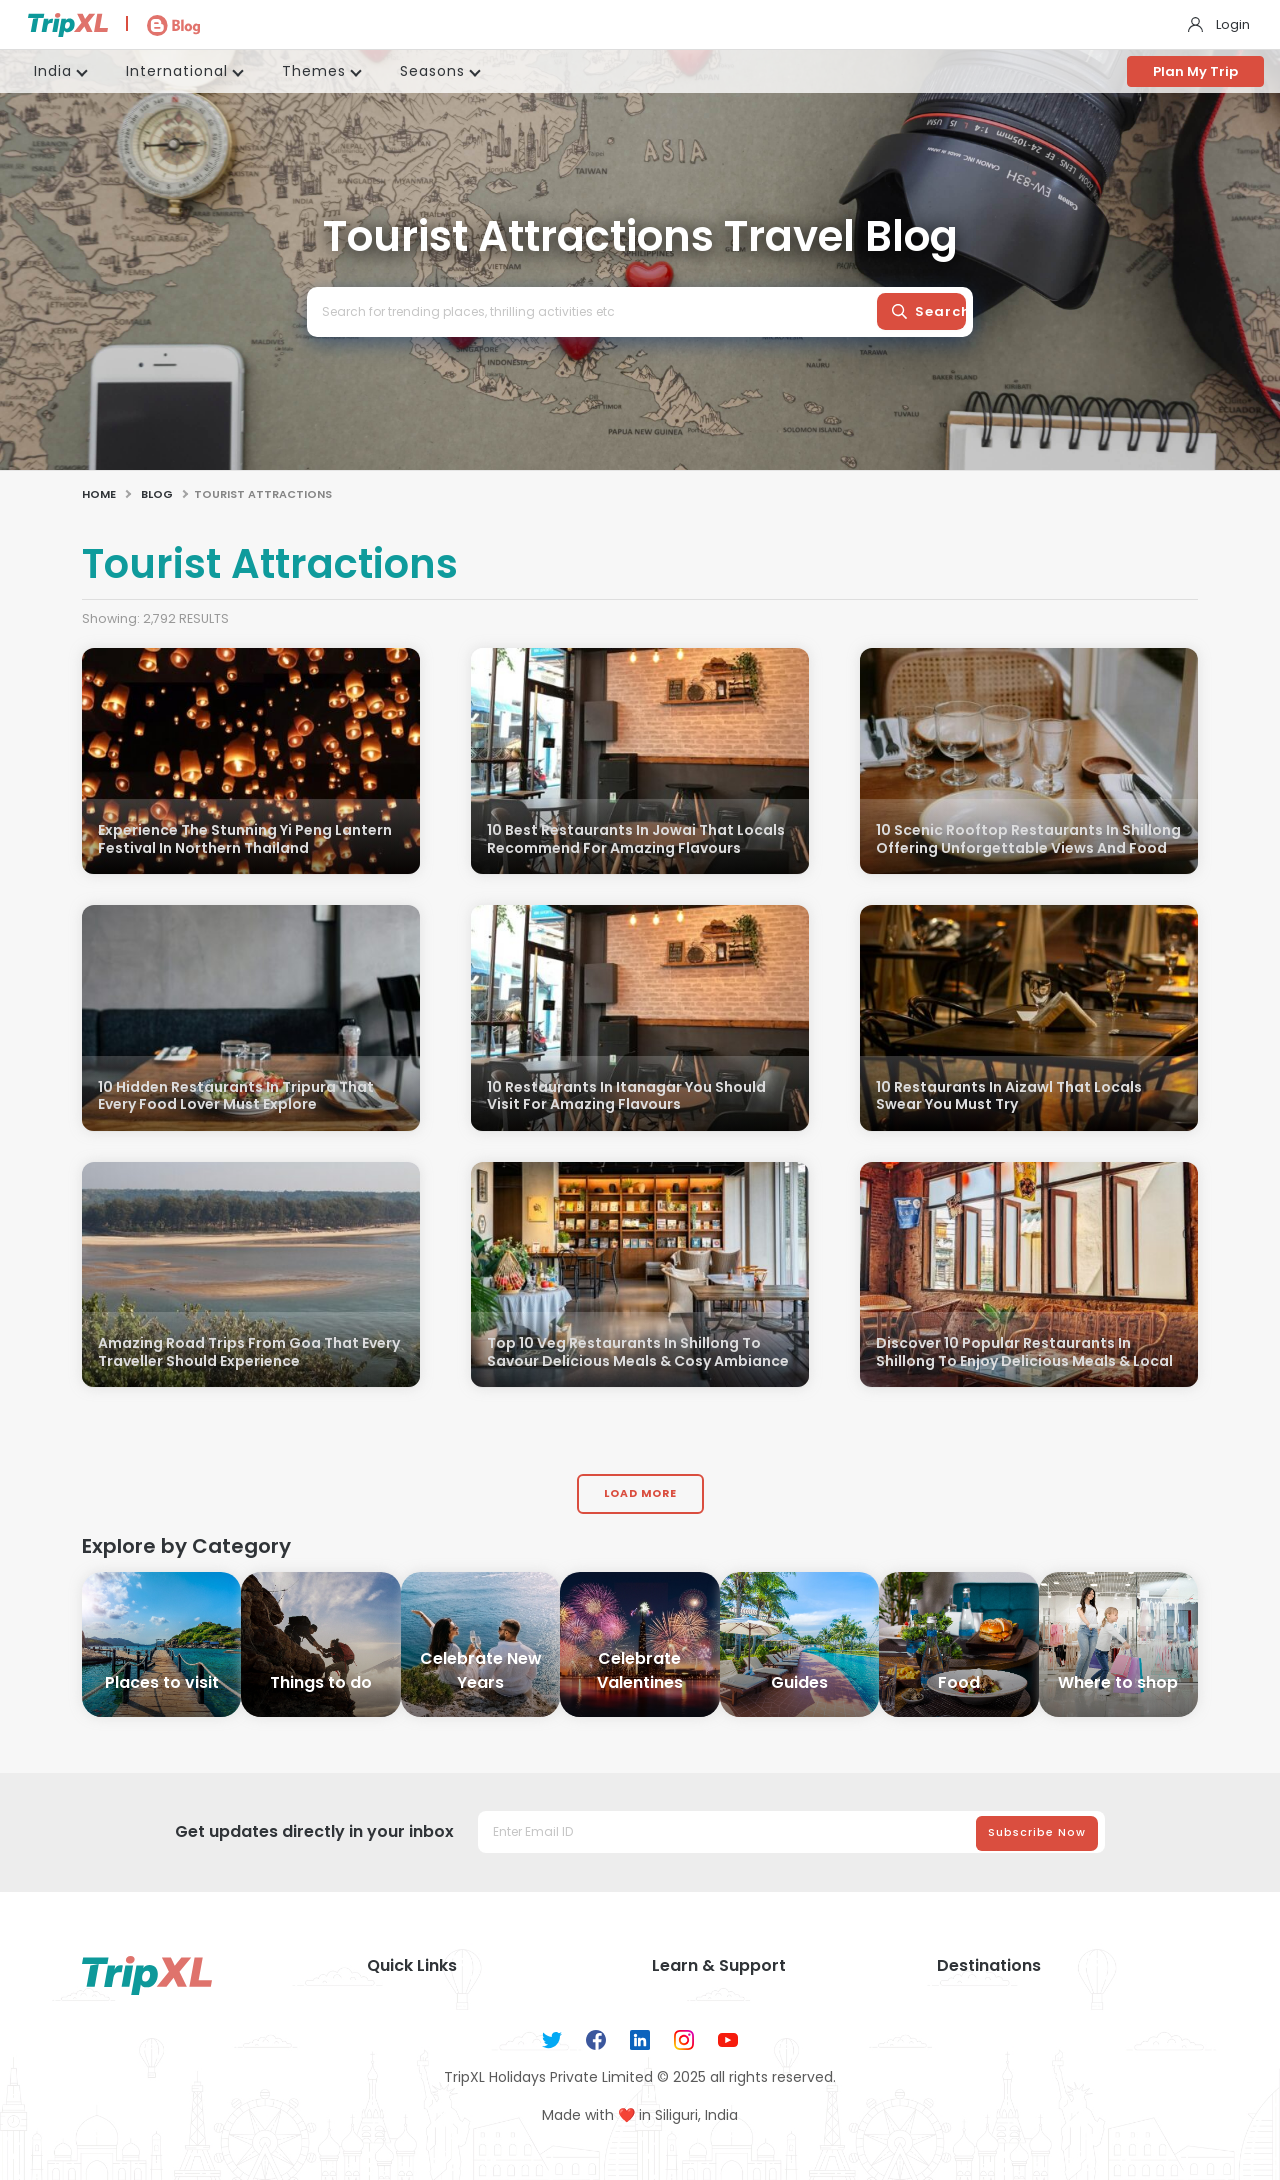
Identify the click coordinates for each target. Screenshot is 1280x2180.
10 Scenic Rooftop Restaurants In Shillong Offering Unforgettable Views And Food (1028, 839)
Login (1233, 24)
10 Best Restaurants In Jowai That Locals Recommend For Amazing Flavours (636, 839)
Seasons (432, 71)
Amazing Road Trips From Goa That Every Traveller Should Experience (249, 1352)
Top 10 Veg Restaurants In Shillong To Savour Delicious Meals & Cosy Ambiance (638, 1352)
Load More (640, 1493)
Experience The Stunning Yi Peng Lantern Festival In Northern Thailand (245, 839)
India (53, 71)
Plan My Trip (1195, 71)
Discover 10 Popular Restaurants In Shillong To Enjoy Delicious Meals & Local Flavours (1024, 1361)
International (177, 71)
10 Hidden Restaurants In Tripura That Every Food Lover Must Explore (236, 1096)
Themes (314, 71)
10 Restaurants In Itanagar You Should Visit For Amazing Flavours (626, 1096)
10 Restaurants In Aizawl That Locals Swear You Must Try (1009, 1096)
